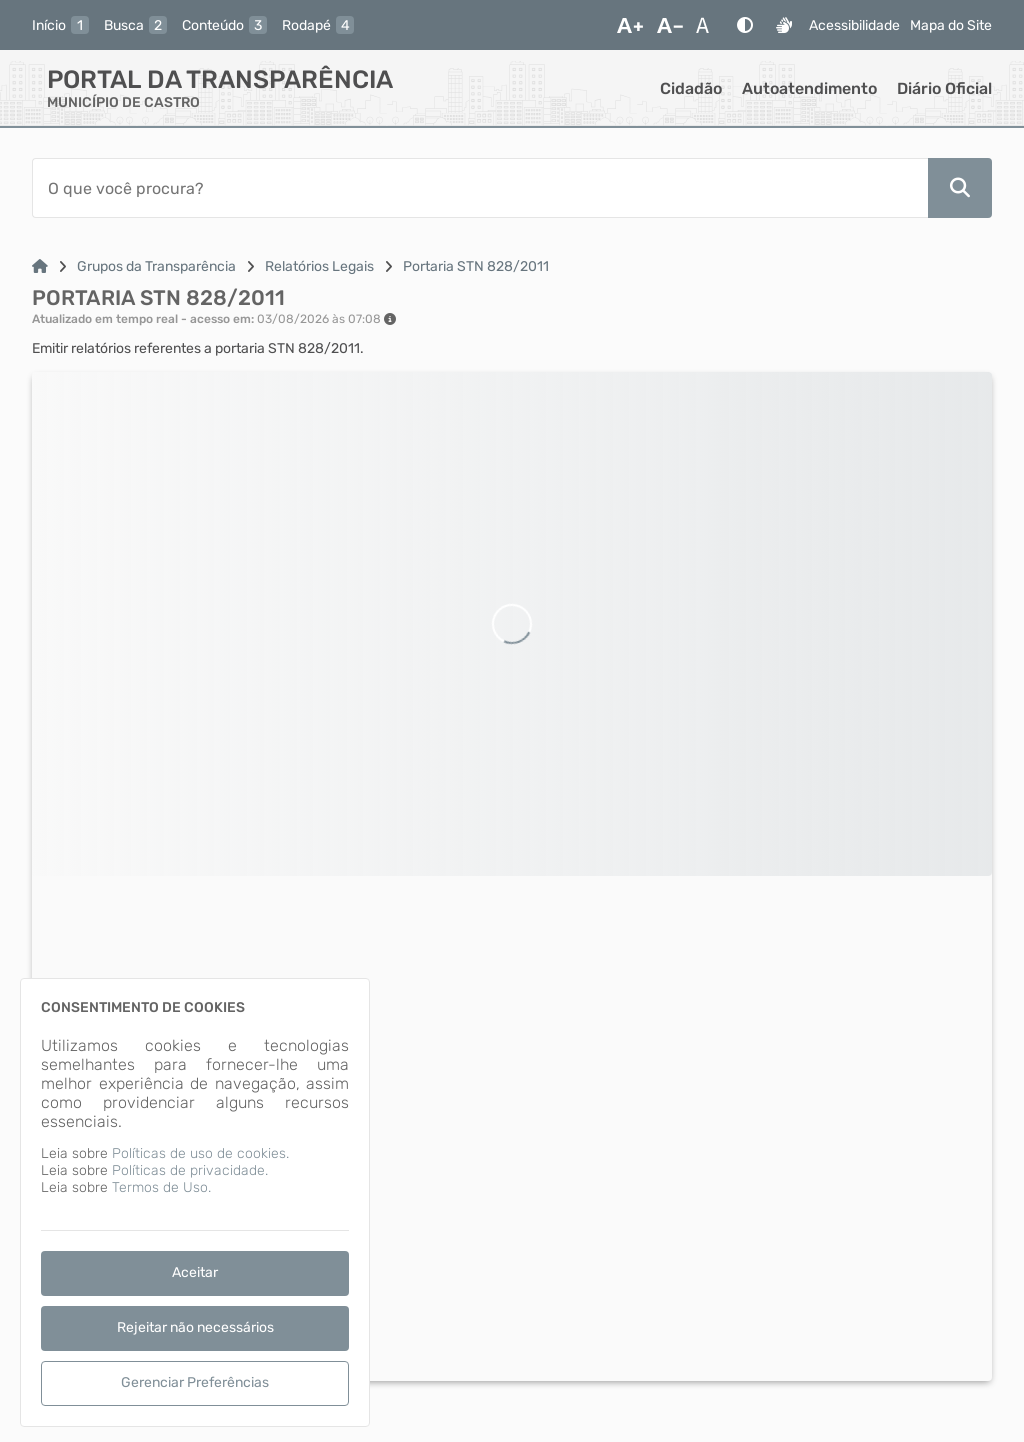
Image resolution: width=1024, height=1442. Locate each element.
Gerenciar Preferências (195, 1382)
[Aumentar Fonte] (630, 25)
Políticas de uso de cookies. (200, 1153)
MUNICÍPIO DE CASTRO (123, 102)
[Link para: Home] (40, 266)
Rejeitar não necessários (195, 1327)
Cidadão (691, 88)
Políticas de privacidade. (190, 1170)
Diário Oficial (944, 88)
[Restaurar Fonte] (708, 25)
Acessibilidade (854, 25)
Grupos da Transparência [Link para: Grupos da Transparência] (156, 266)
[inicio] (60, 25)
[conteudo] (224, 25)
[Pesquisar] (960, 188)
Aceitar (195, 1272)
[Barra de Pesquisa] (480, 188)
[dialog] (195, 1202)
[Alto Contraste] (745, 25)
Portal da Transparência (220, 79)
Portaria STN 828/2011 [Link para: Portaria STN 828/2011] (476, 266)
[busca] (135, 25)
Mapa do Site (951, 25)
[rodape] (318, 25)
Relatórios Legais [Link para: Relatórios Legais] (319, 266)
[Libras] (784, 25)
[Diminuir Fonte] (670, 25)
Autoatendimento (809, 88)
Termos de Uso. (161, 1187)
